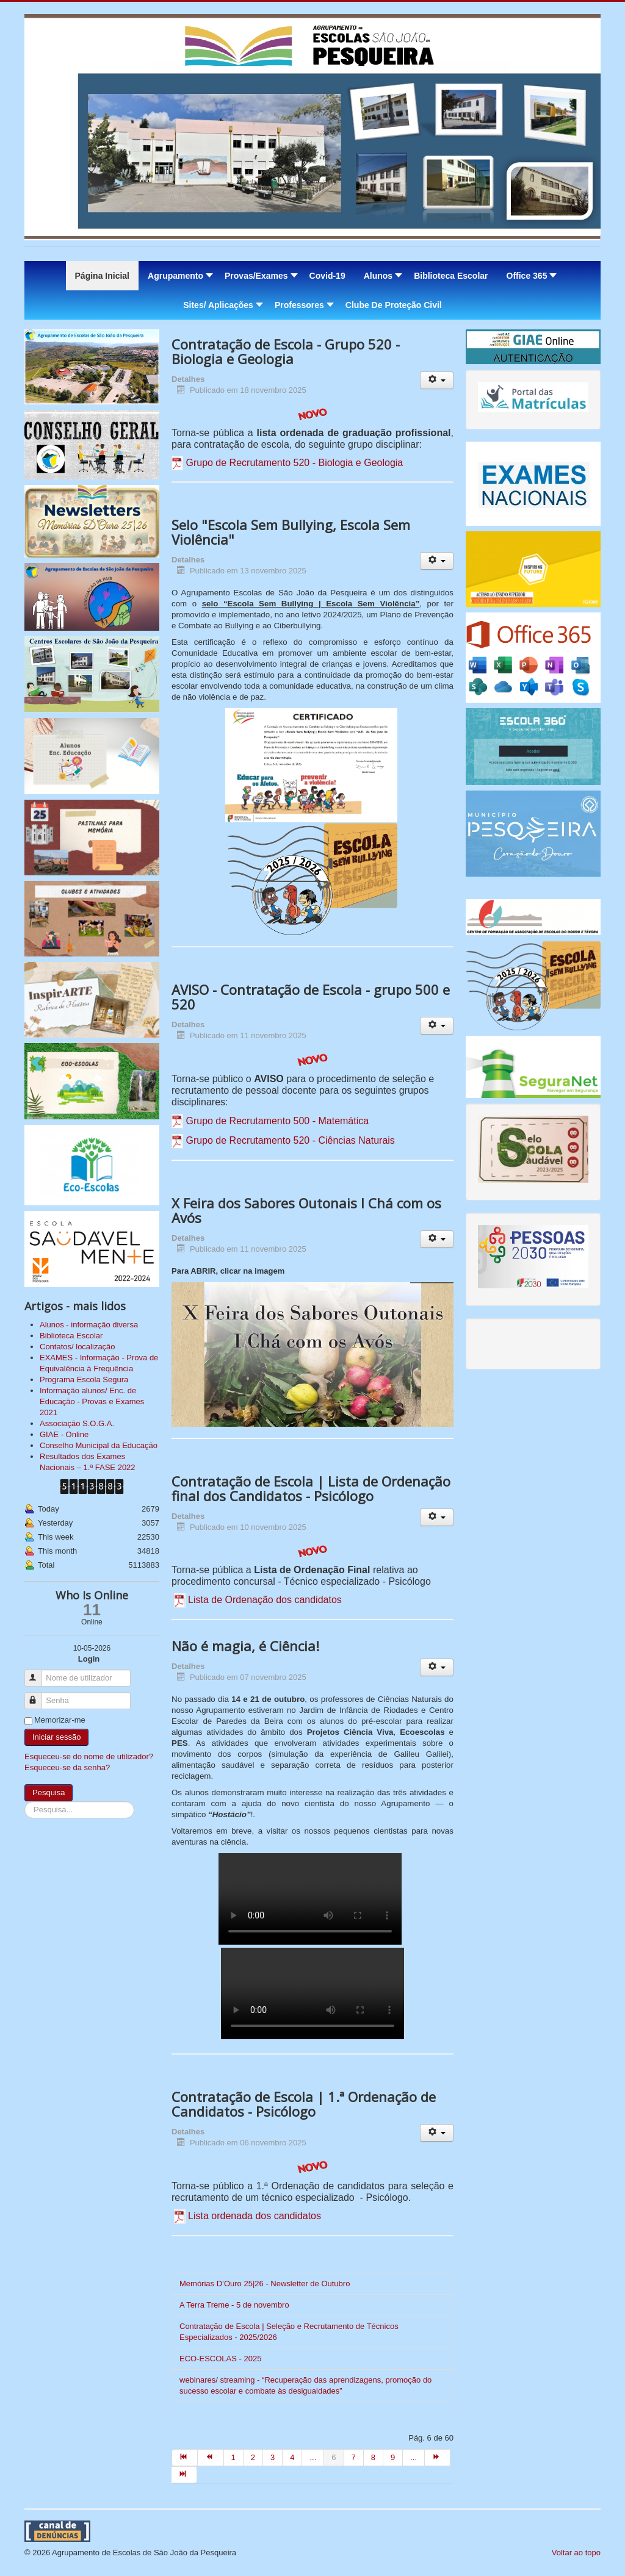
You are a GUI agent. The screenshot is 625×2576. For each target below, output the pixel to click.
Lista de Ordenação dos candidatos (265, 1600)
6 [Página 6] (333, 2457)
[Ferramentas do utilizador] (436, 380)
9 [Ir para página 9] (393, 2457)
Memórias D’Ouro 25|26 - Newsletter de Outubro (264, 2283)
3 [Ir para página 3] (272, 2457)
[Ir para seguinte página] (437, 2457)
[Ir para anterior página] (210, 2457)
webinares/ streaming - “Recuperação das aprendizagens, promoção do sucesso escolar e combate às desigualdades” (305, 2385)
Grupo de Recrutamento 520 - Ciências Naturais (290, 1140)
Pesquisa (48, 1792)
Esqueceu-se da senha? (67, 1767)
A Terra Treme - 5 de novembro (234, 2304)
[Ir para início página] (185, 2457)
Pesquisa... (24, 1801)
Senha (38, 1695)
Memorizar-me (59, 1719)
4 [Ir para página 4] (292, 2457)
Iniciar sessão (56, 1737)
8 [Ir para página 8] (373, 2457)
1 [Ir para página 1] (233, 2457)
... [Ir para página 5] (312, 2457)
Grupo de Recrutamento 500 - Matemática (277, 1121)
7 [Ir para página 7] (354, 2457)
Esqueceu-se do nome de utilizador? (88, 1756)
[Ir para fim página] (184, 2474)
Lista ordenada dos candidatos (254, 2216)
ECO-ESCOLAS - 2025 (220, 2358)
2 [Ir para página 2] (253, 2457)
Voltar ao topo (576, 2552)
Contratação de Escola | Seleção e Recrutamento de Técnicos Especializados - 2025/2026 (289, 2332)
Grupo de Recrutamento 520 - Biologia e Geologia (294, 462)
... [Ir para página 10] (413, 2457)
